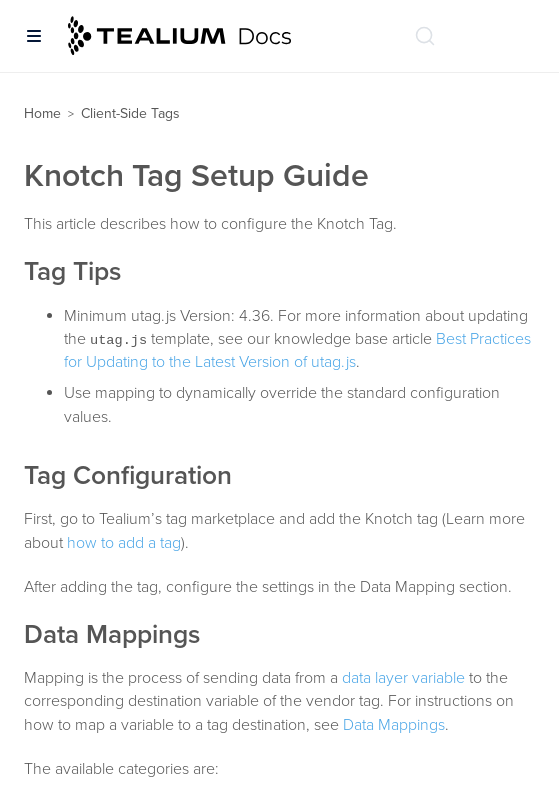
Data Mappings (394, 725)
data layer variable (403, 678)
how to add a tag (124, 543)
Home (42, 113)
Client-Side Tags (130, 113)
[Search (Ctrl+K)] (425, 36)
